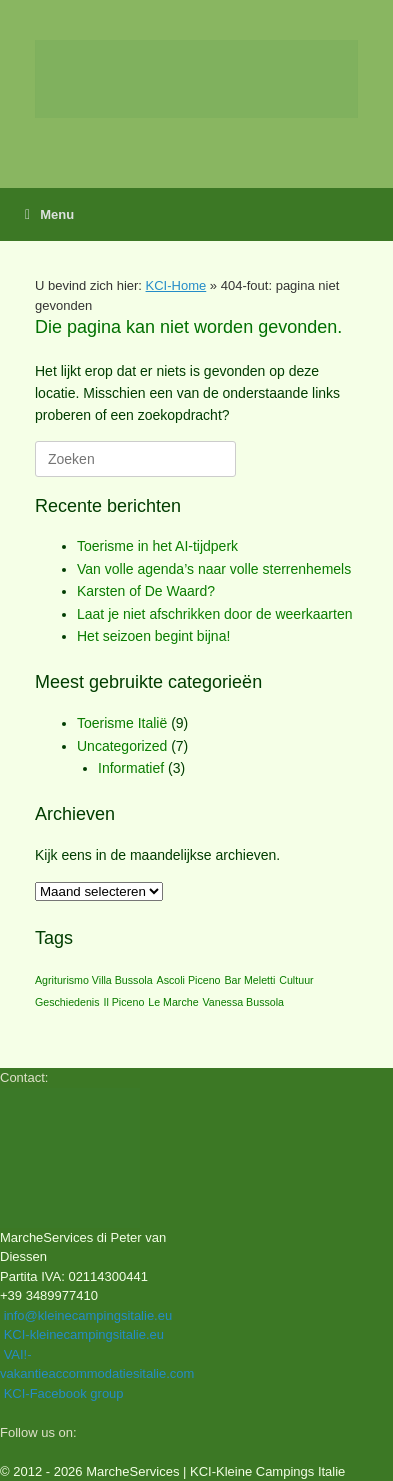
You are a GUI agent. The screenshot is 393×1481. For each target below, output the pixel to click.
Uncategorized (122, 746)
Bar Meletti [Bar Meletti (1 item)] (249, 980)
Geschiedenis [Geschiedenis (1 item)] (67, 1002)
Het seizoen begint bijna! (153, 636)
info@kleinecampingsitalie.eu (88, 1315)
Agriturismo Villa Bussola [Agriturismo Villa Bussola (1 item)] (94, 980)
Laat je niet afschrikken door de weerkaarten (215, 614)
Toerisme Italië (122, 723)
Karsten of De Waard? (146, 591)
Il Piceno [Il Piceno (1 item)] (123, 1002)
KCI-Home (176, 285)
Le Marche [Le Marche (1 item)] (173, 1002)
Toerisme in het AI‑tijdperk (157, 546)
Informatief (131, 768)
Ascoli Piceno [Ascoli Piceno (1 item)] (189, 980)
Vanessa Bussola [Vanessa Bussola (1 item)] (243, 1002)
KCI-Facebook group (64, 1393)
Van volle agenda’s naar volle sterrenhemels (214, 569)
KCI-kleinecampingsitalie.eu (84, 1334)
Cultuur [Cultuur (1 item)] (296, 980)
